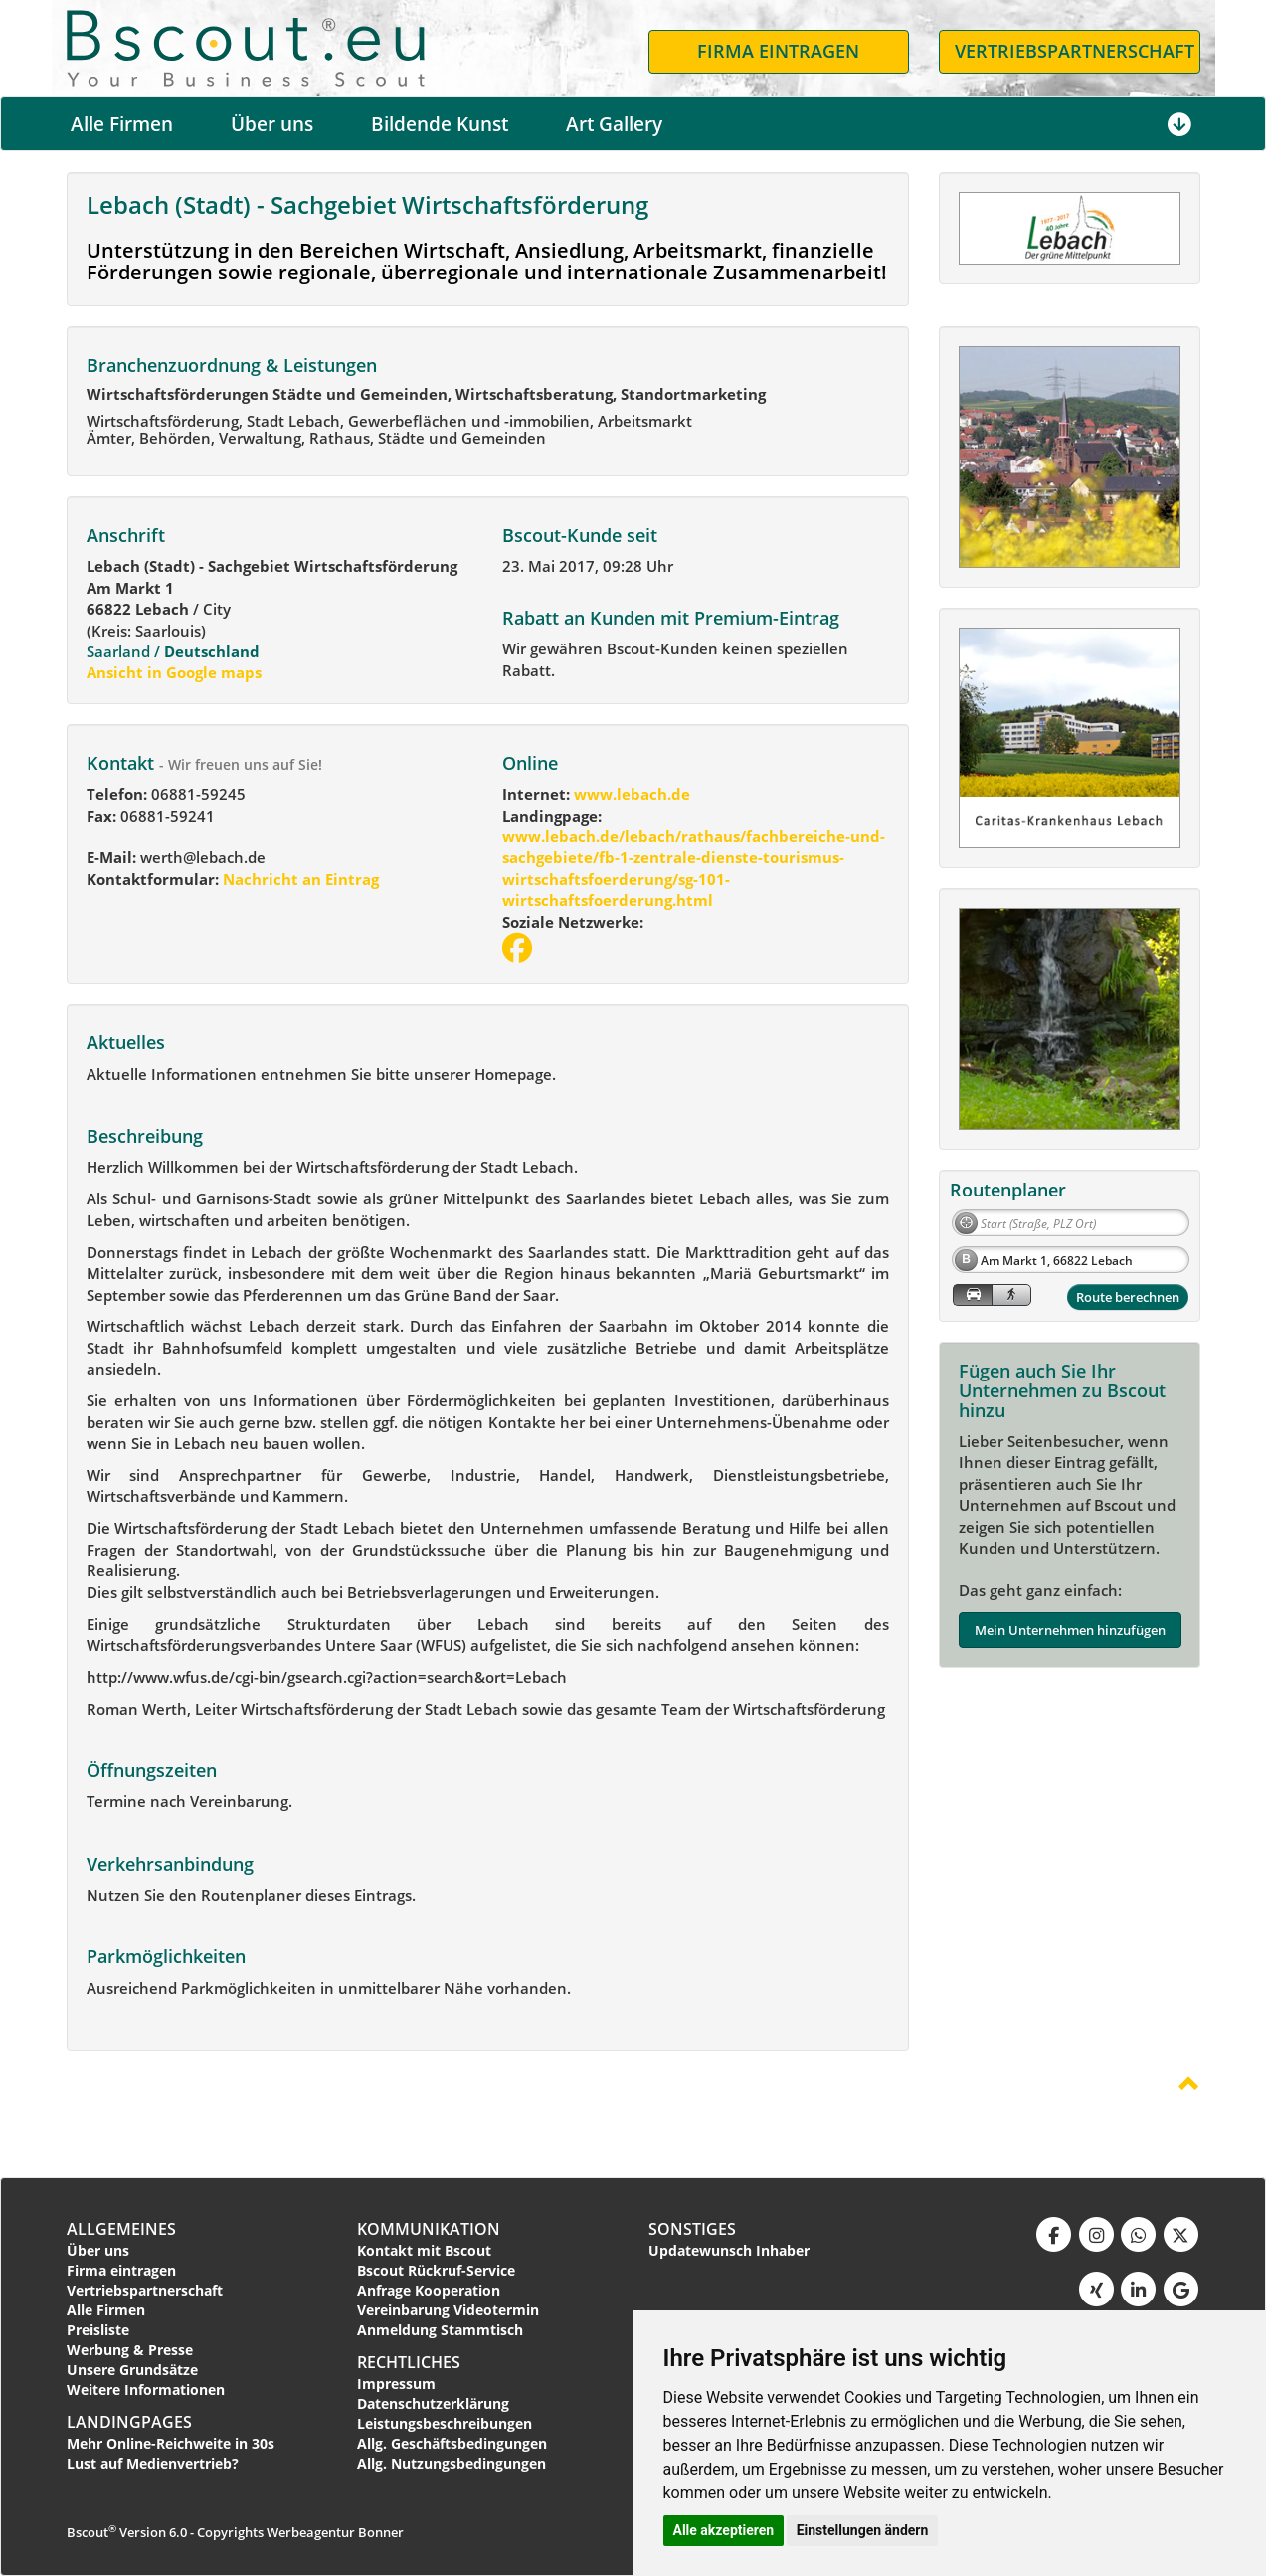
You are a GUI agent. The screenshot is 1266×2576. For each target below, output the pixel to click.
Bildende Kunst (439, 124)
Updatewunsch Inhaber (729, 2250)
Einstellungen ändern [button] (863, 2530)
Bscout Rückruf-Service (436, 2270)
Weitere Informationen (146, 2389)
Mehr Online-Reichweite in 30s (170, 2443)
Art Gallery (614, 124)
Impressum (396, 2383)
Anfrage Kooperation (428, 2290)
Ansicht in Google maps (174, 672)
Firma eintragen (121, 2270)
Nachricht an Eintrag (299, 879)
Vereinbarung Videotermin (448, 2309)
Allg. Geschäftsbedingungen (452, 2443)
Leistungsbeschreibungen (444, 2423)
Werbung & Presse (130, 2349)
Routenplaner (1008, 1189)
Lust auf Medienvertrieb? (153, 2463)
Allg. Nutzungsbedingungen (451, 2463)
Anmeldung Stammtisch (440, 2329)
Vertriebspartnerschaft (145, 2290)
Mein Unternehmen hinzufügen (1070, 1630)
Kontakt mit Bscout (424, 2250)
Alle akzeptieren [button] (724, 2530)
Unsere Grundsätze (132, 2369)
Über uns (272, 124)
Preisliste (98, 2329)
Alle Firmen (122, 124)
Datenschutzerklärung (433, 2403)
